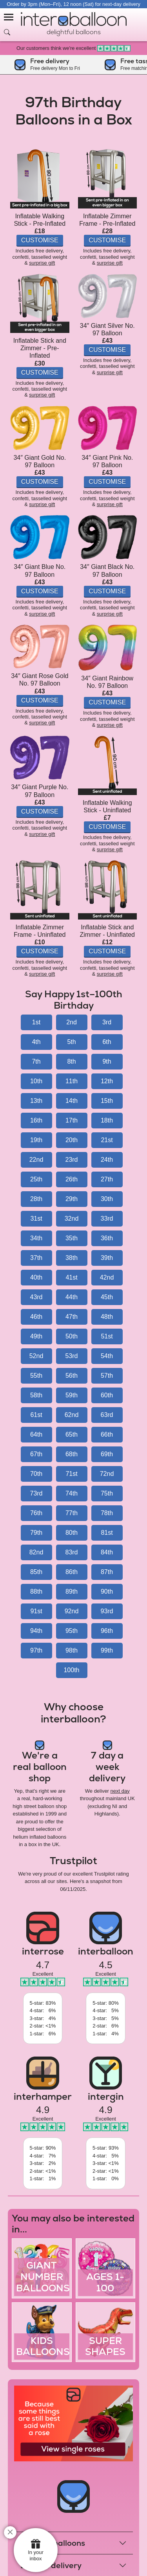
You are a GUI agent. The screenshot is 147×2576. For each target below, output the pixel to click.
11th (71, 1081)
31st (36, 1218)
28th (36, 1199)
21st (107, 1140)
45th (107, 1297)
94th (36, 1630)
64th (36, 1434)
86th (71, 1572)
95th (71, 1630)
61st (36, 1414)
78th (107, 1513)
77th (71, 1513)
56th (71, 1375)
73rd (36, 1493)
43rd (36, 1297)
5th (71, 1041)
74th (71, 1493)
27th (107, 1179)
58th (36, 1395)
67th (36, 1454)
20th (71, 1140)
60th (107, 1395)
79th (36, 1532)
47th (71, 1316)
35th (71, 1238)
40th (36, 1277)
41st (71, 1277)
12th (107, 1081)
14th (71, 1100)
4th (36, 1041)
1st (36, 1022)
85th (36, 1572)
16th (36, 1120)
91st (36, 1611)
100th (71, 1670)
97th (36, 1650)
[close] (10, 2532)
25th (36, 1179)
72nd (107, 1473)
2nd (71, 1022)
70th (36, 1473)
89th (71, 1591)
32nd (72, 1218)
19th (36, 1140)
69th (107, 1454)
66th (107, 1434)
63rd (106, 1414)
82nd (36, 1552)
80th (71, 1532)
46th (36, 1316)
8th (71, 1061)
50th (71, 1336)
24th (107, 1159)
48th (107, 1316)
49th (36, 1336)
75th (107, 1493)
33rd (106, 1218)
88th (36, 1591)
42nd (107, 1277)
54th (107, 1356)
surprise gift (42, 263)
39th (107, 1257)
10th (36, 1081)
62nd (72, 1414)
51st (107, 1336)
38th (71, 1257)
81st (107, 1532)
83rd (71, 1552)
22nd (36, 1159)
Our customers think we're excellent (73, 48)
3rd (106, 1022)
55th (36, 1375)
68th (71, 1454)
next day (120, 1791)
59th (71, 1395)
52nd (36, 1356)
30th (107, 1199)
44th (71, 1297)
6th (106, 1041)
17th (71, 1120)
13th (36, 1100)
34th (36, 1238)
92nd (72, 1611)
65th (71, 1434)
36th (107, 1238)
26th (71, 1179)
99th (107, 1650)
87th (107, 1572)
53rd (71, 1356)
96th (107, 1630)
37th (36, 1257)
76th (36, 1513)
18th (107, 1120)
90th (107, 1591)
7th (36, 1061)
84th (107, 1552)
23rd (71, 1159)
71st (71, 1473)
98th (71, 1650)
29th (71, 1199)
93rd (106, 1611)
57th (107, 1375)
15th (107, 1100)
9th (106, 1061)
